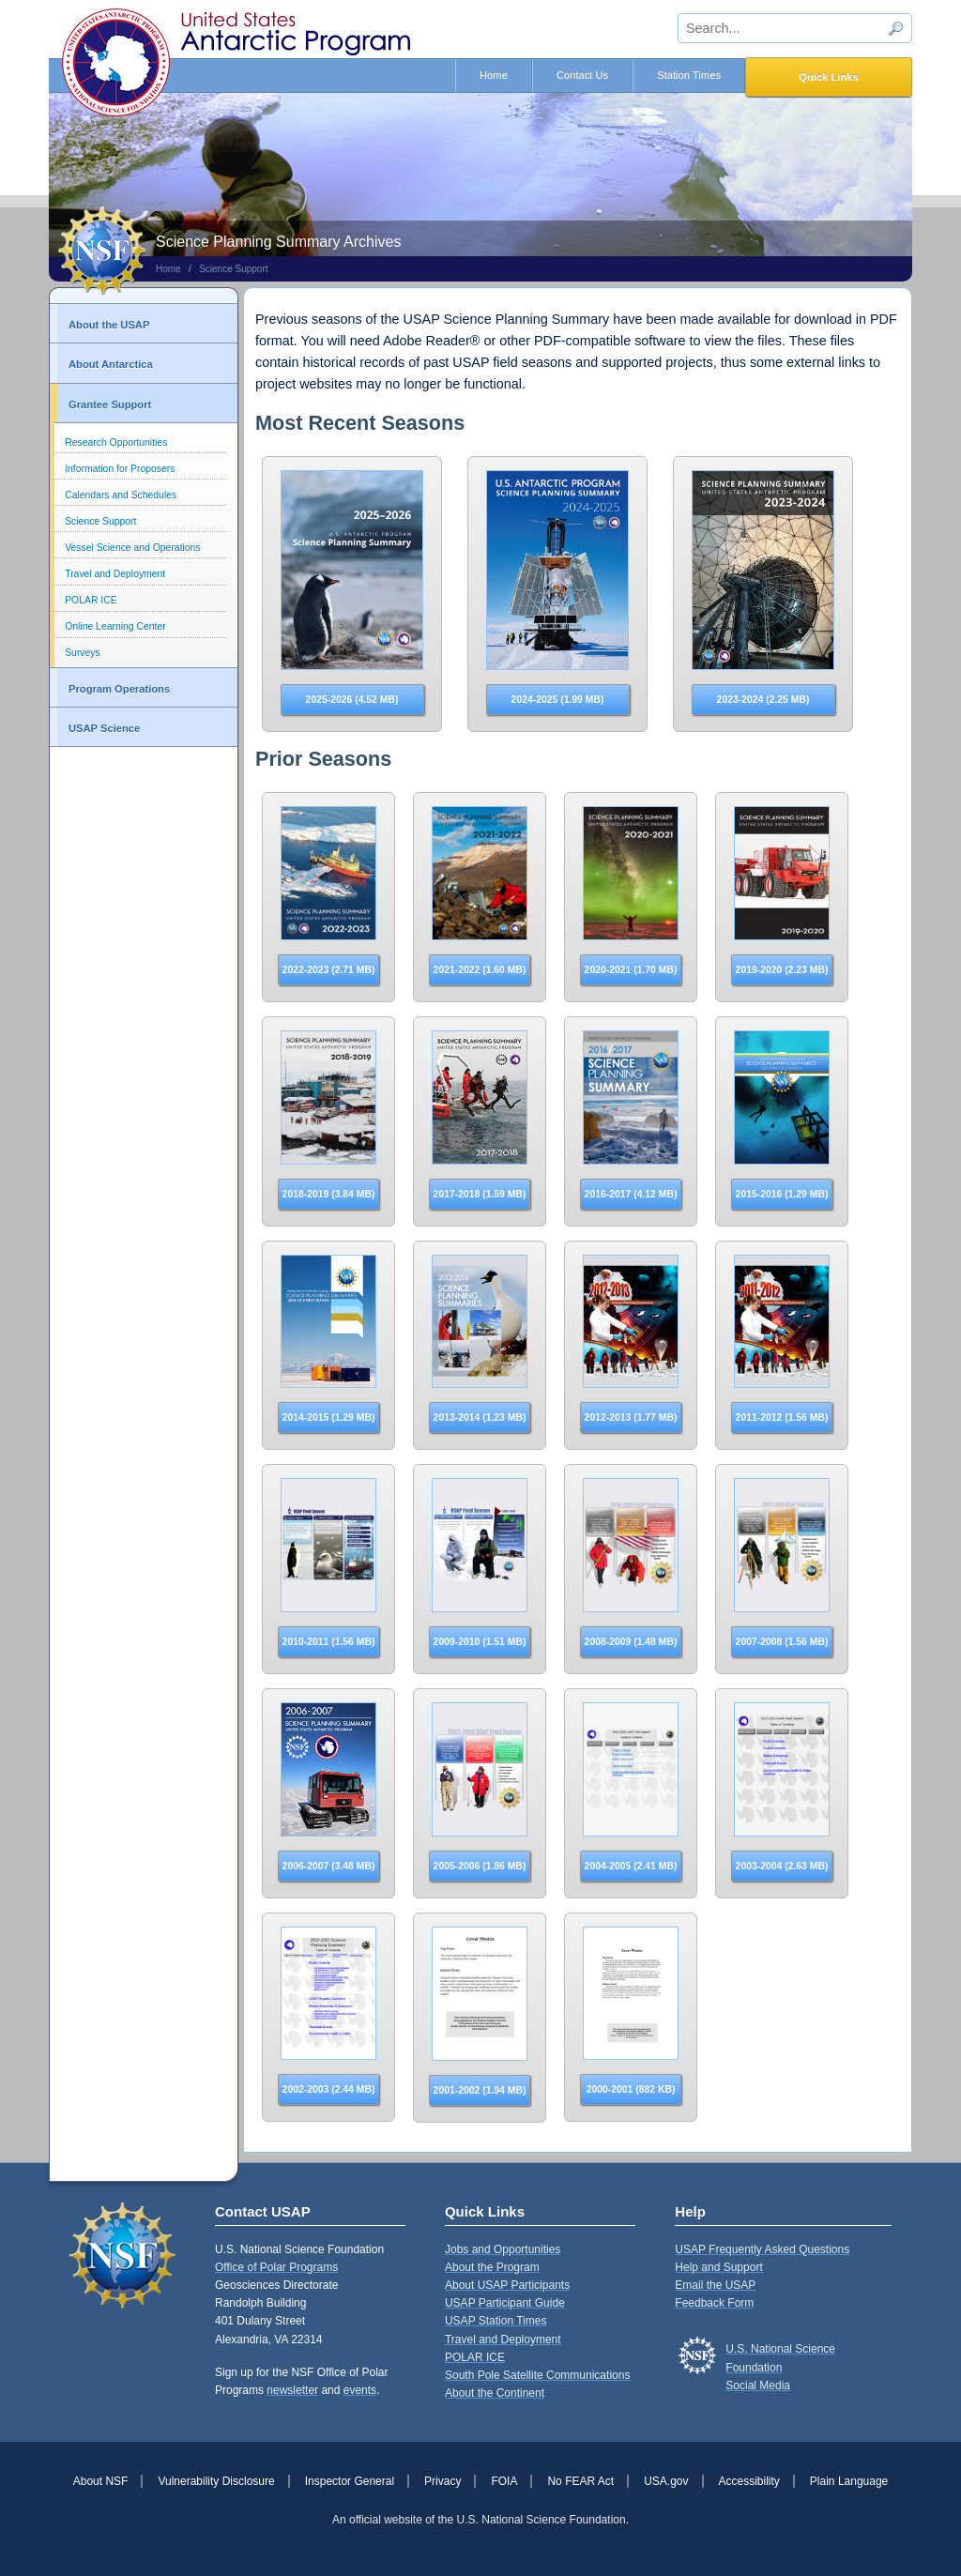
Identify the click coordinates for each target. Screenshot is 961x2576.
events (359, 2390)
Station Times (689, 75)
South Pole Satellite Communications (537, 2375)
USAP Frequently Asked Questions (762, 2249)
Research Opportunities (116, 442)
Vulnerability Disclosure (216, 2481)
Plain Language (849, 2481)
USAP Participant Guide (505, 2302)
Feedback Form (714, 2302)
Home (494, 75)
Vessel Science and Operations (132, 547)
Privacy (442, 2481)
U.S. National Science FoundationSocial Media (780, 2366)
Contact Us (582, 75)
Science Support (233, 269)
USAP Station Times (496, 2320)
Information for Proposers (120, 469)
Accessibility (749, 2481)
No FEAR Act (580, 2481)
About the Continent (494, 2393)
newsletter (292, 2390)
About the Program (492, 2267)
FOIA (504, 2481)
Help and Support (718, 2267)
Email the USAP (715, 2285)
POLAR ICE (90, 600)
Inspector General (349, 2481)
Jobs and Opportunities (502, 2249)
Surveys (82, 653)
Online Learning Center (115, 626)
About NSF (101, 2481)
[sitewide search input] (795, 28)
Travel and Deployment (115, 574)
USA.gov (666, 2481)
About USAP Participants (507, 2285)
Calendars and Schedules (120, 495)
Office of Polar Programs (276, 2267)
